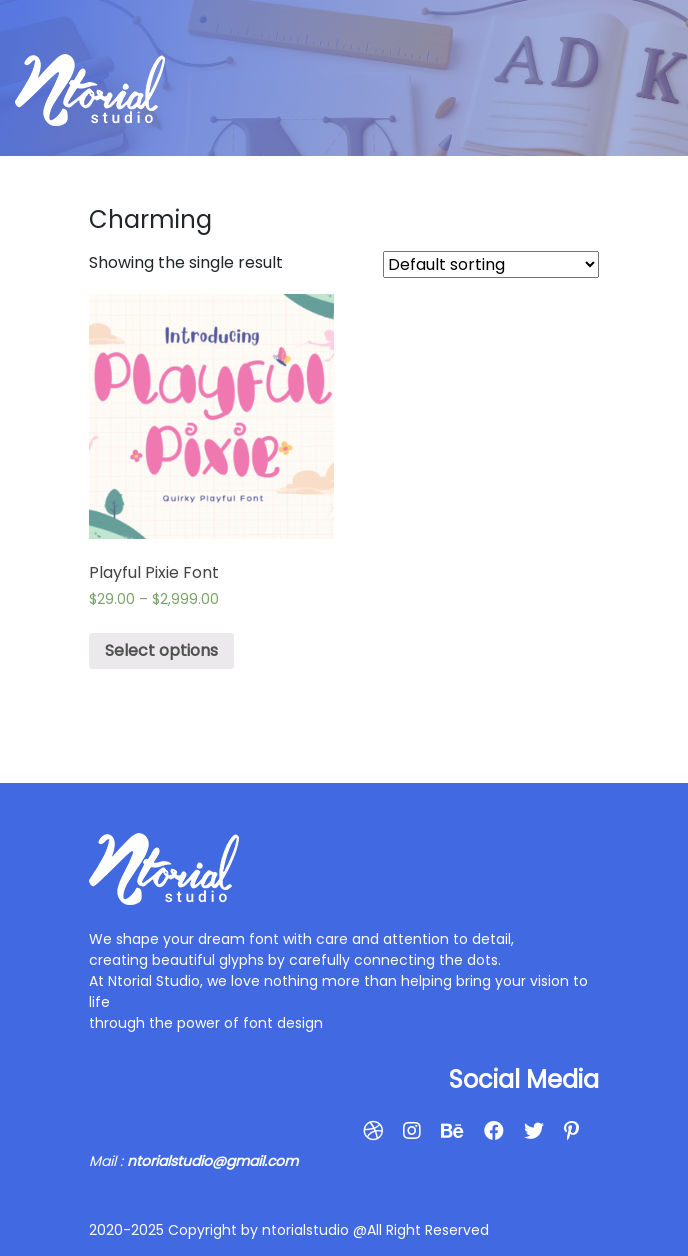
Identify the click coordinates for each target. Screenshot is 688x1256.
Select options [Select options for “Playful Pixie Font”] (161, 650)
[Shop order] (491, 264)
